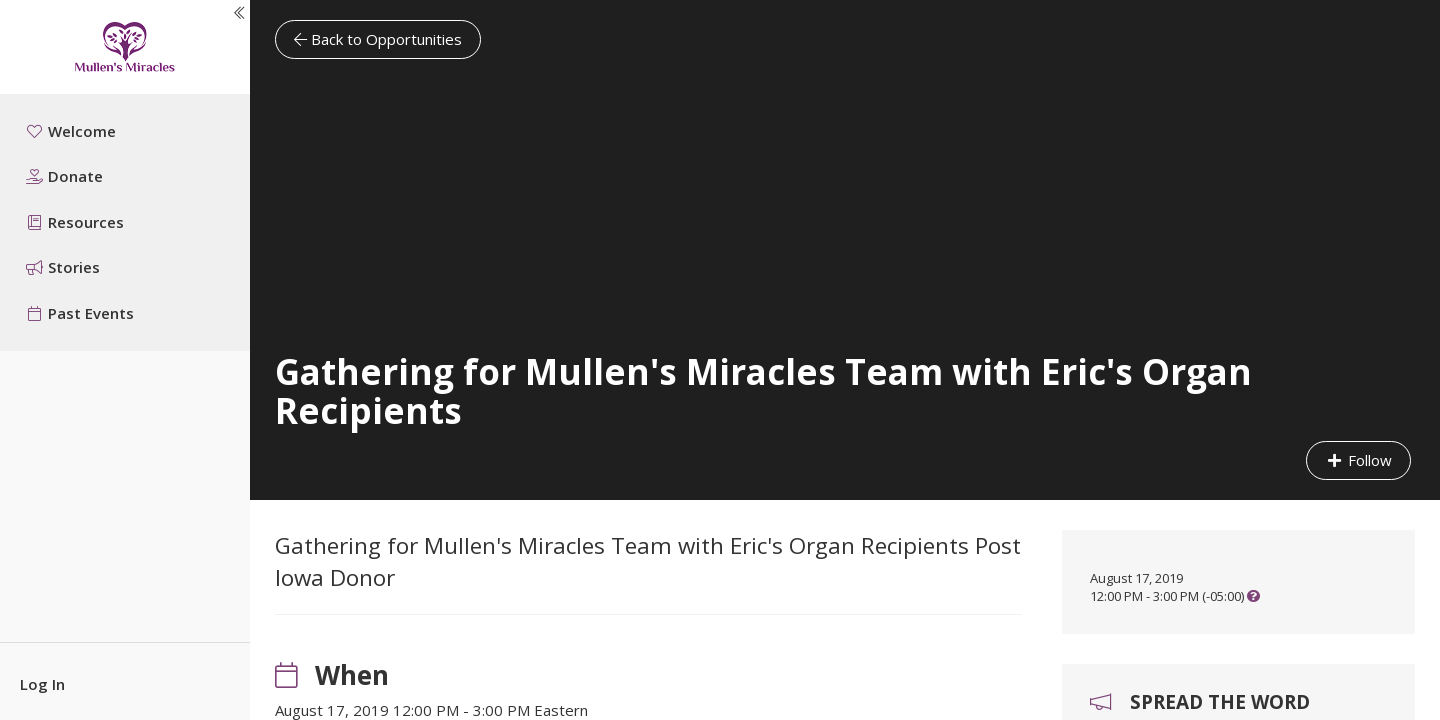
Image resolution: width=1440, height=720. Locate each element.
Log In (42, 684)
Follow (1358, 460)
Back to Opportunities (378, 39)
